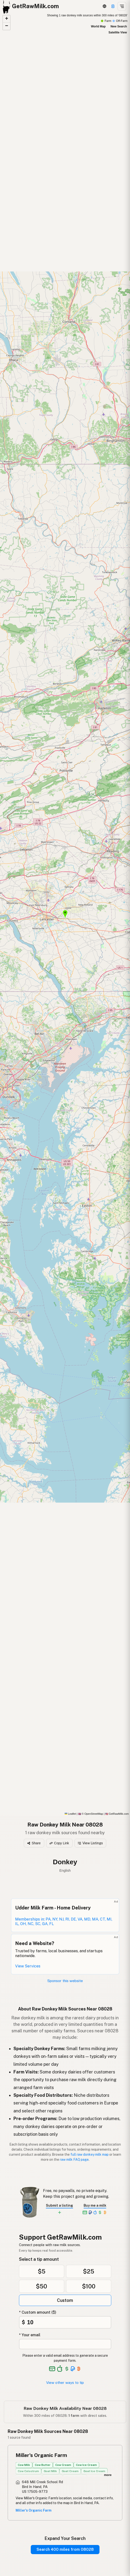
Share (34, 1843)
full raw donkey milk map (89, 2154)
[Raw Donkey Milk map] (65, 914)
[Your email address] (65, 2344)
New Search (119, 26)
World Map (98, 26)
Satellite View (118, 32)
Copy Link (59, 1843)
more (107, 2475)
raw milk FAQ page (74, 2159)
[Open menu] (122, 6)
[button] (65, 914)
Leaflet (70, 1813)
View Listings (90, 1843)
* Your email (29, 2335)
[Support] (113, 6)
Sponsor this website (65, 1981)
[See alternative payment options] (73, 2369)
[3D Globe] (104, 6)
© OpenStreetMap (90, 1813)
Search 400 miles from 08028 (65, 2549)
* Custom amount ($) (37, 2312)
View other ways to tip (65, 2383)
